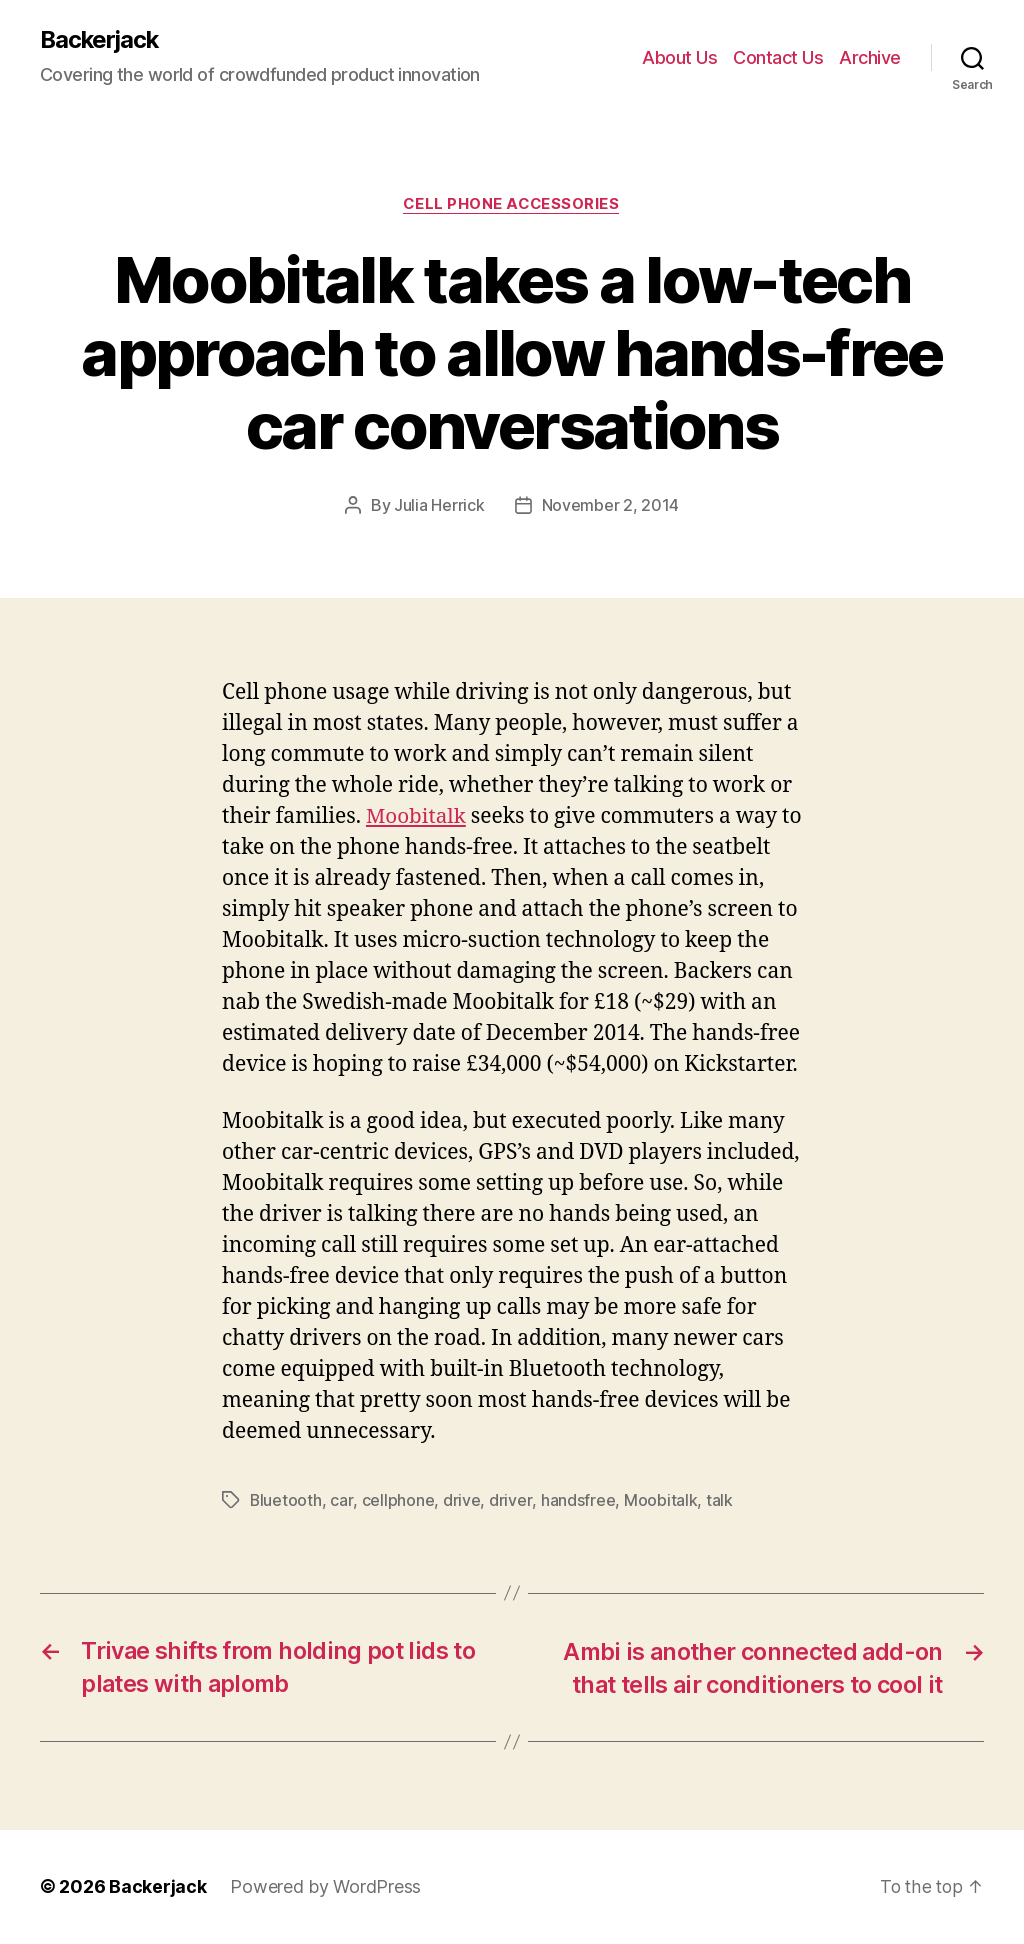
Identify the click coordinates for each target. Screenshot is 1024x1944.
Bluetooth (286, 1500)
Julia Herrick (439, 506)
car (342, 1500)
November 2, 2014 (611, 506)
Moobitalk (417, 816)
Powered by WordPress (325, 1887)
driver (510, 1500)
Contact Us (778, 57)
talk (718, 1500)
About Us (679, 57)
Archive (870, 57)
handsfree (577, 1500)
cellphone (398, 1500)
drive (462, 1500)
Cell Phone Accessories (511, 205)
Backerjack (101, 40)
